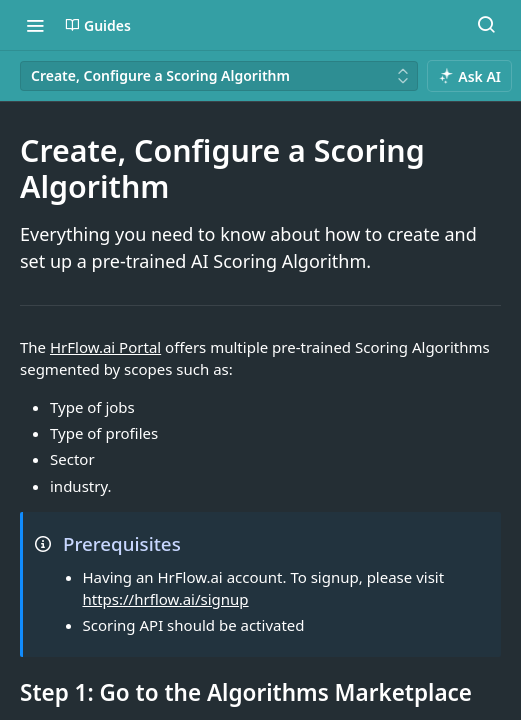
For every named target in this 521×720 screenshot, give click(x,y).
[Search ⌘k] (486, 25)
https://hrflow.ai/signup (166, 599)
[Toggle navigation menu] (35, 25)
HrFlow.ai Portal (105, 347)
